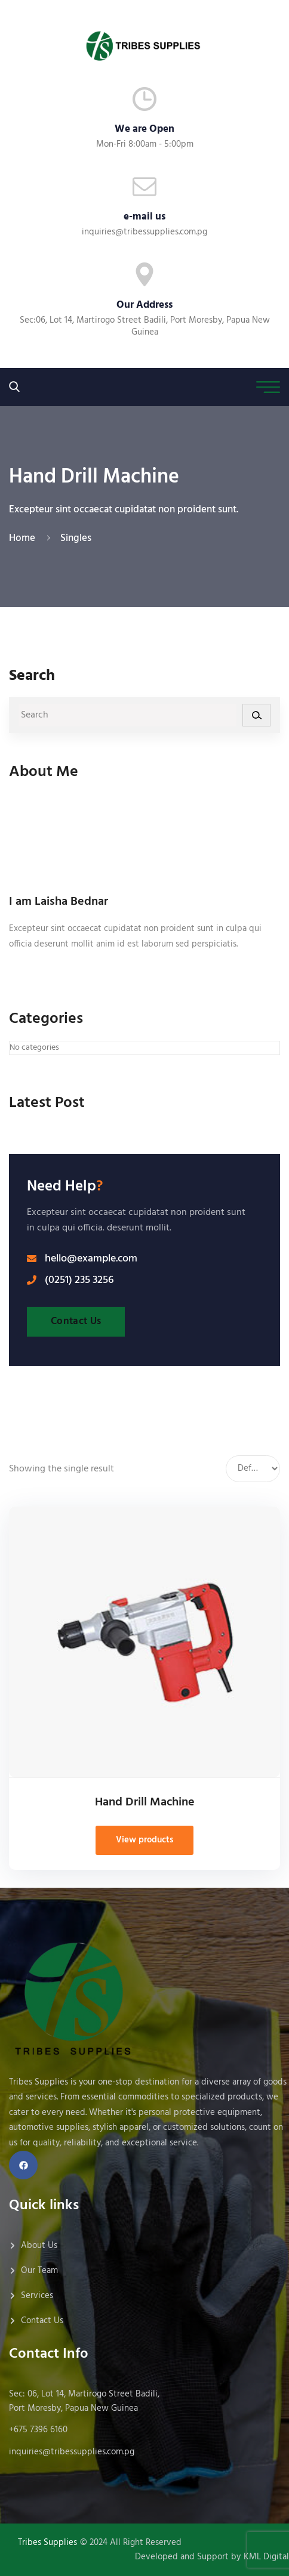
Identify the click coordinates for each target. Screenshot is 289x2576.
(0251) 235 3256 (79, 1280)
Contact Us (76, 1321)
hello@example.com (91, 1259)
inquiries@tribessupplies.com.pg (144, 232)
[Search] (256, 715)
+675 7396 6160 (38, 2430)
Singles (75, 538)
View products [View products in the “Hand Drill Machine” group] (144, 1840)
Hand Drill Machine (145, 1802)
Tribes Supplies (47, 2542)
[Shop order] (253, 1468)
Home (24, 538)
